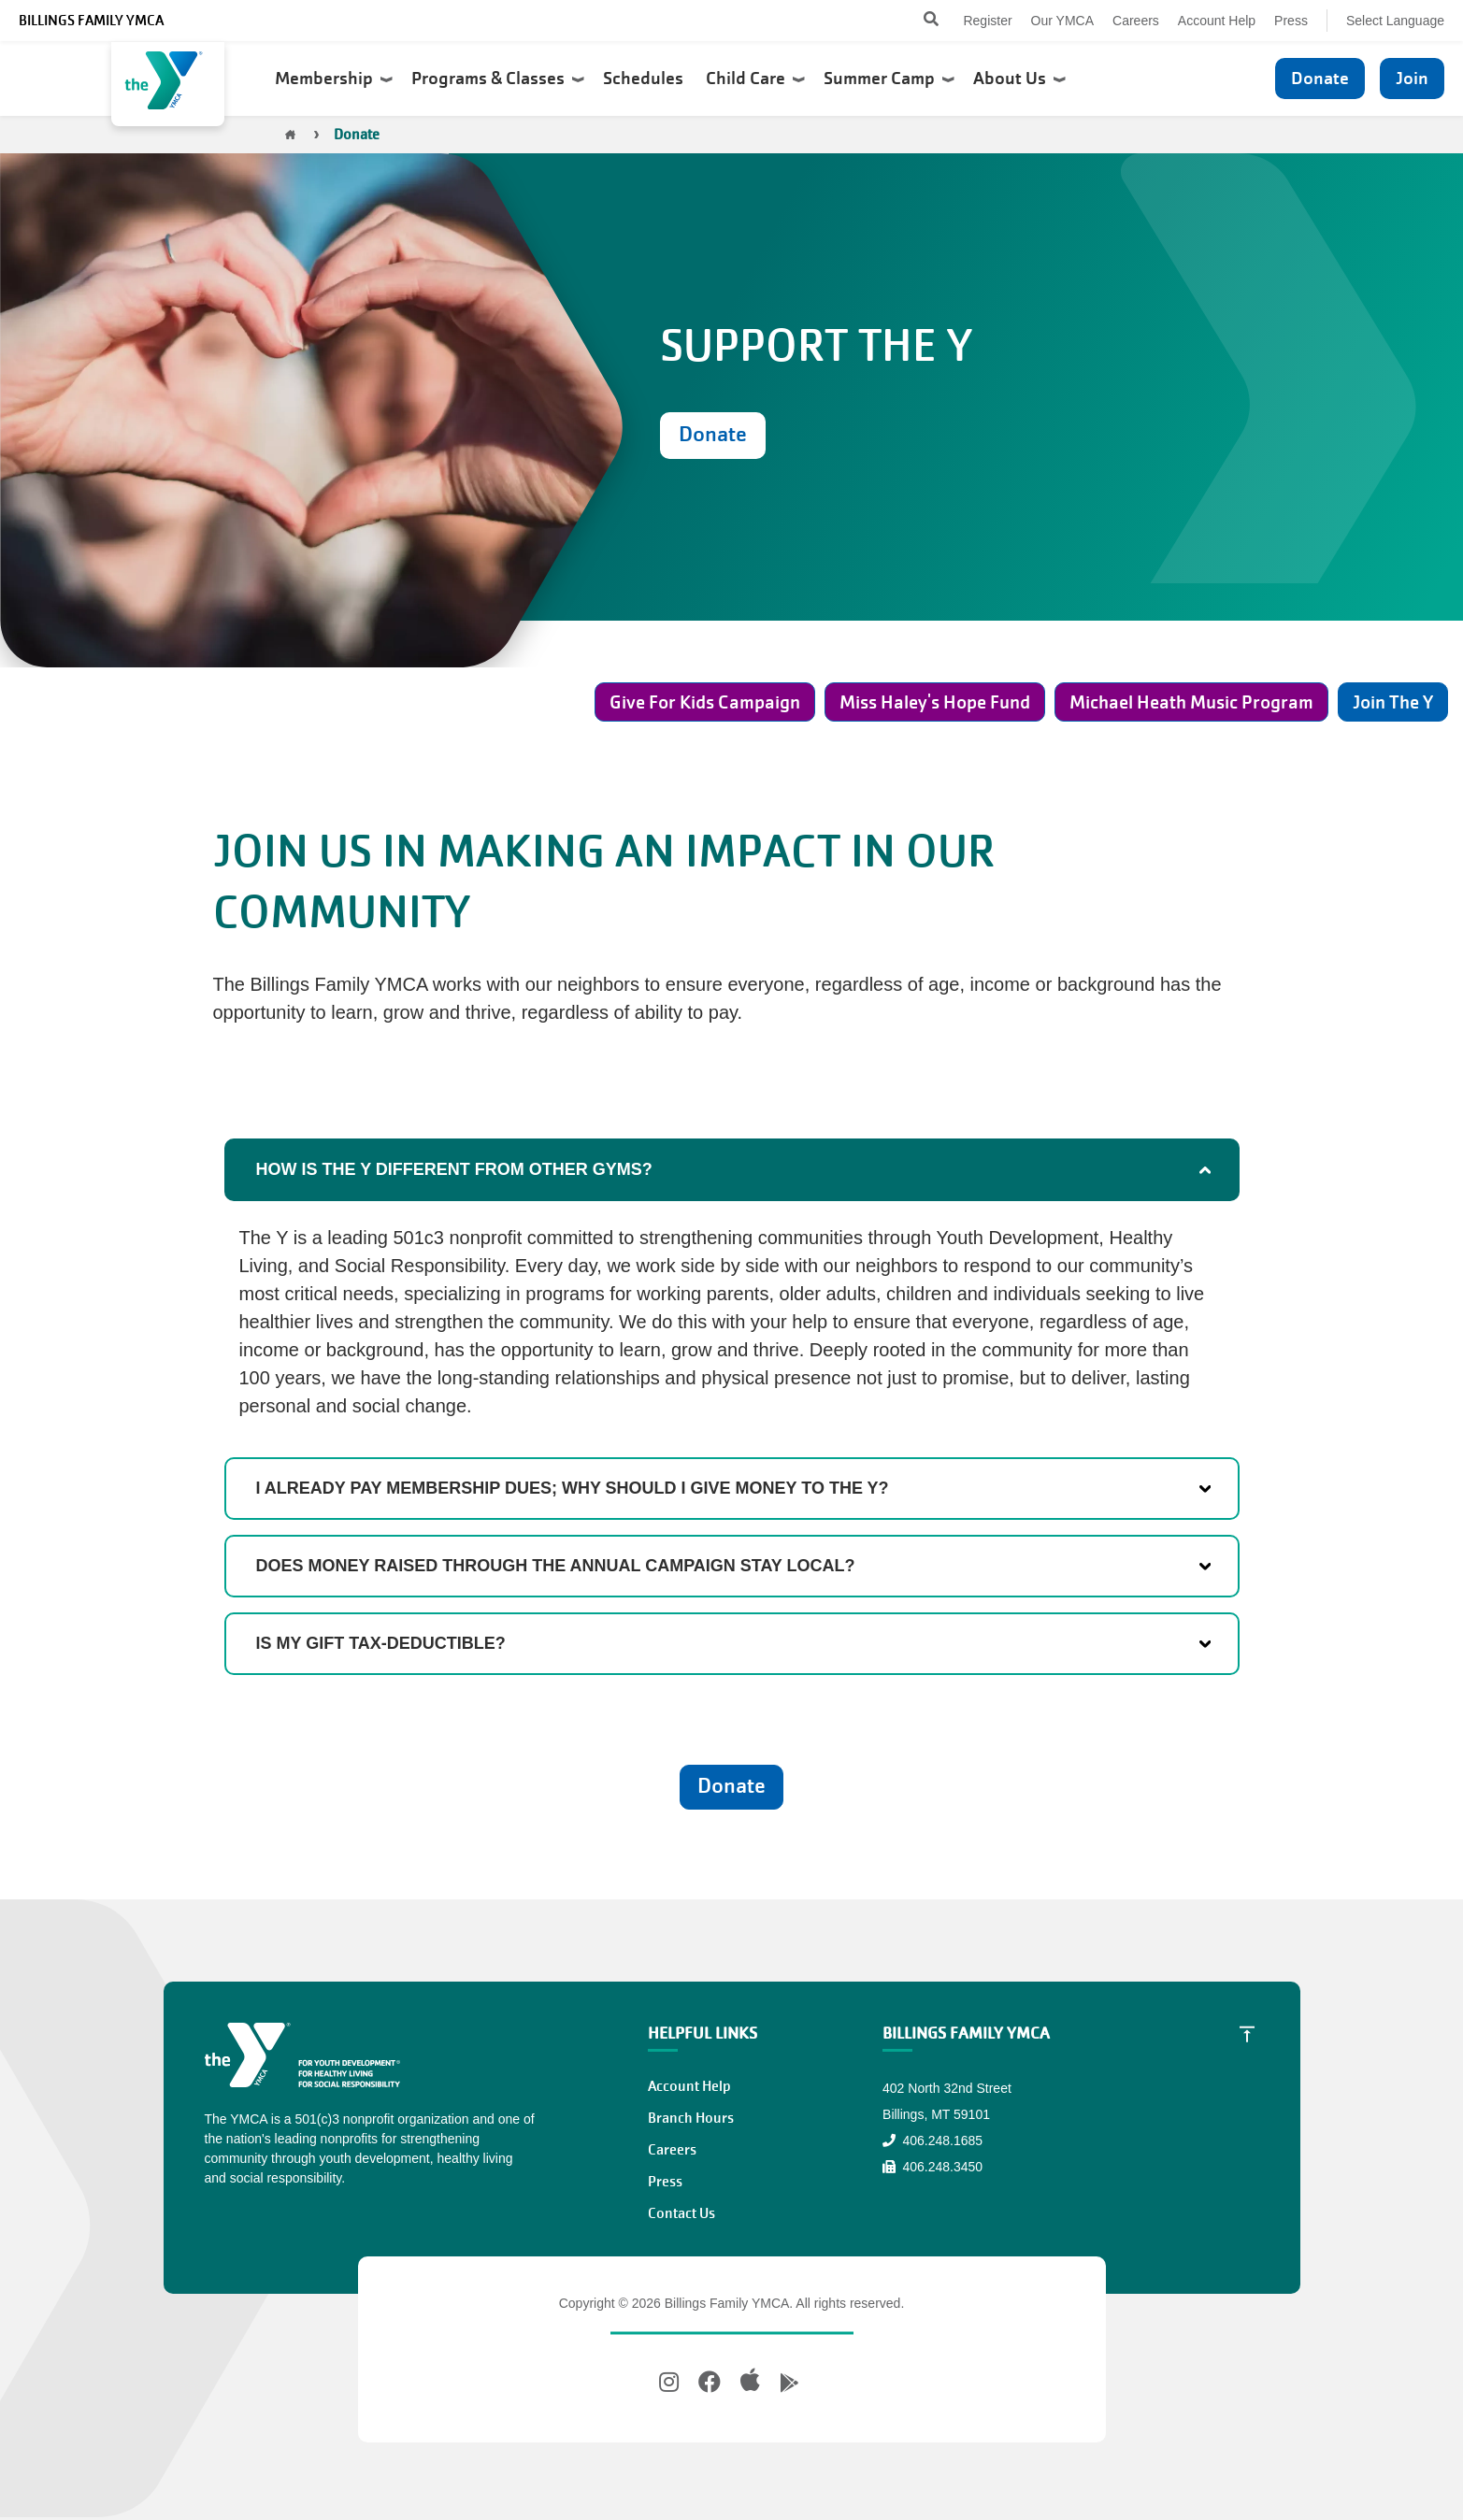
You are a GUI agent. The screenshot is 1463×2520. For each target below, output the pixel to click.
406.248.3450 (932, 2166)
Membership (334, 78)
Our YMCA (1062, 20)
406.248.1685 (932, 2140)
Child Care (755, 78)
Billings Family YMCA (91, 20)
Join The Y (1393, 702)
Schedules (645, 78)
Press (1291, 20)
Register (987, 20)
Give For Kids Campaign (705, 702)
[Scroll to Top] (1247, 2033)
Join (1412, 78)
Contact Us (681, 2213)
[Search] (914, 20)
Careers (1135, 20)
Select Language (1395, 20)
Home (290, 134)
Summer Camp (889, 78)
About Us (1019, 78)
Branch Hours (691, 2118)
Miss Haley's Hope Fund (934, 702)
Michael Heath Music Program (1191, 702)
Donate (1320, 78)
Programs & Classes (497, 78)
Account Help (1216, 20)
